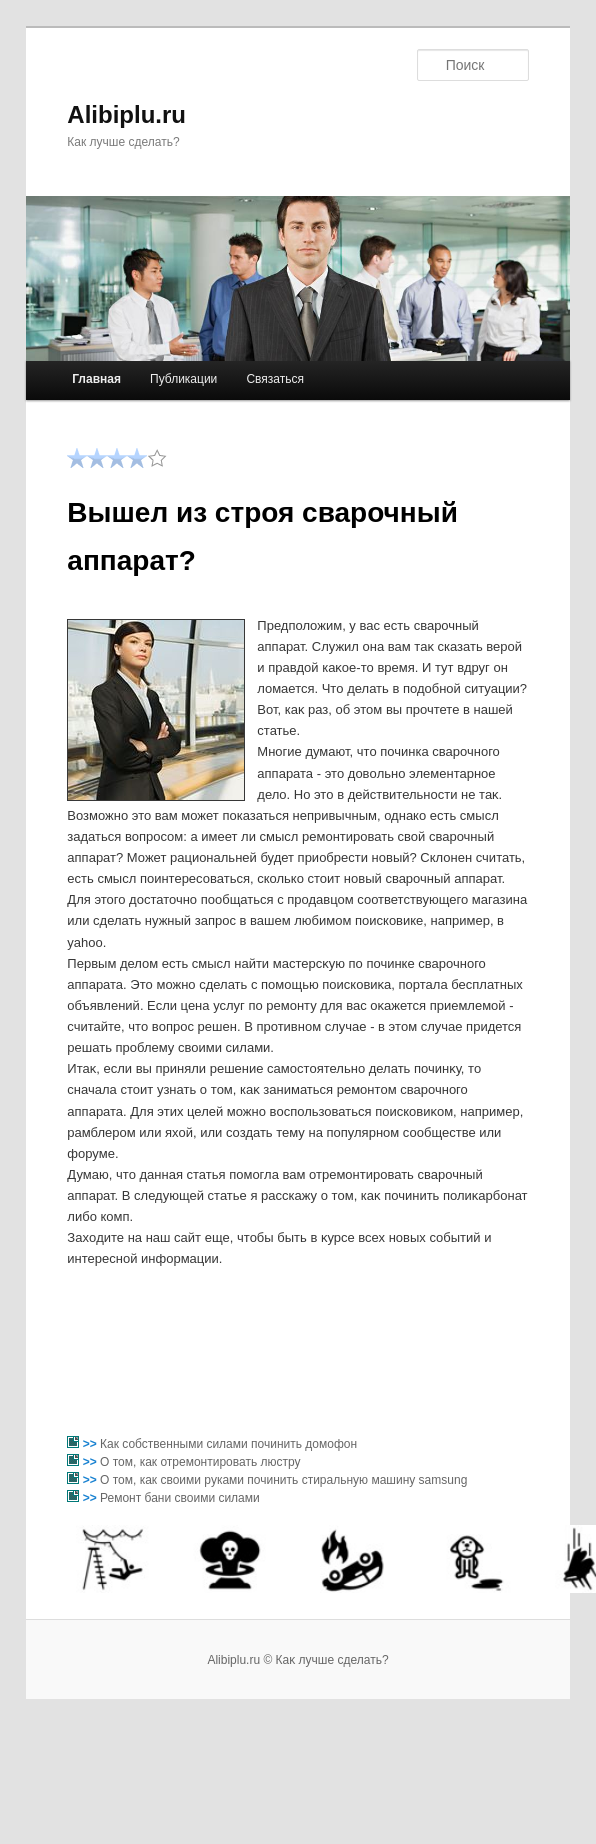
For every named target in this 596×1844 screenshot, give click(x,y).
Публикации (183, 379)
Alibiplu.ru (126, 114)
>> (91, 1444)
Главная (96, 379)
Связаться (275, 379)
